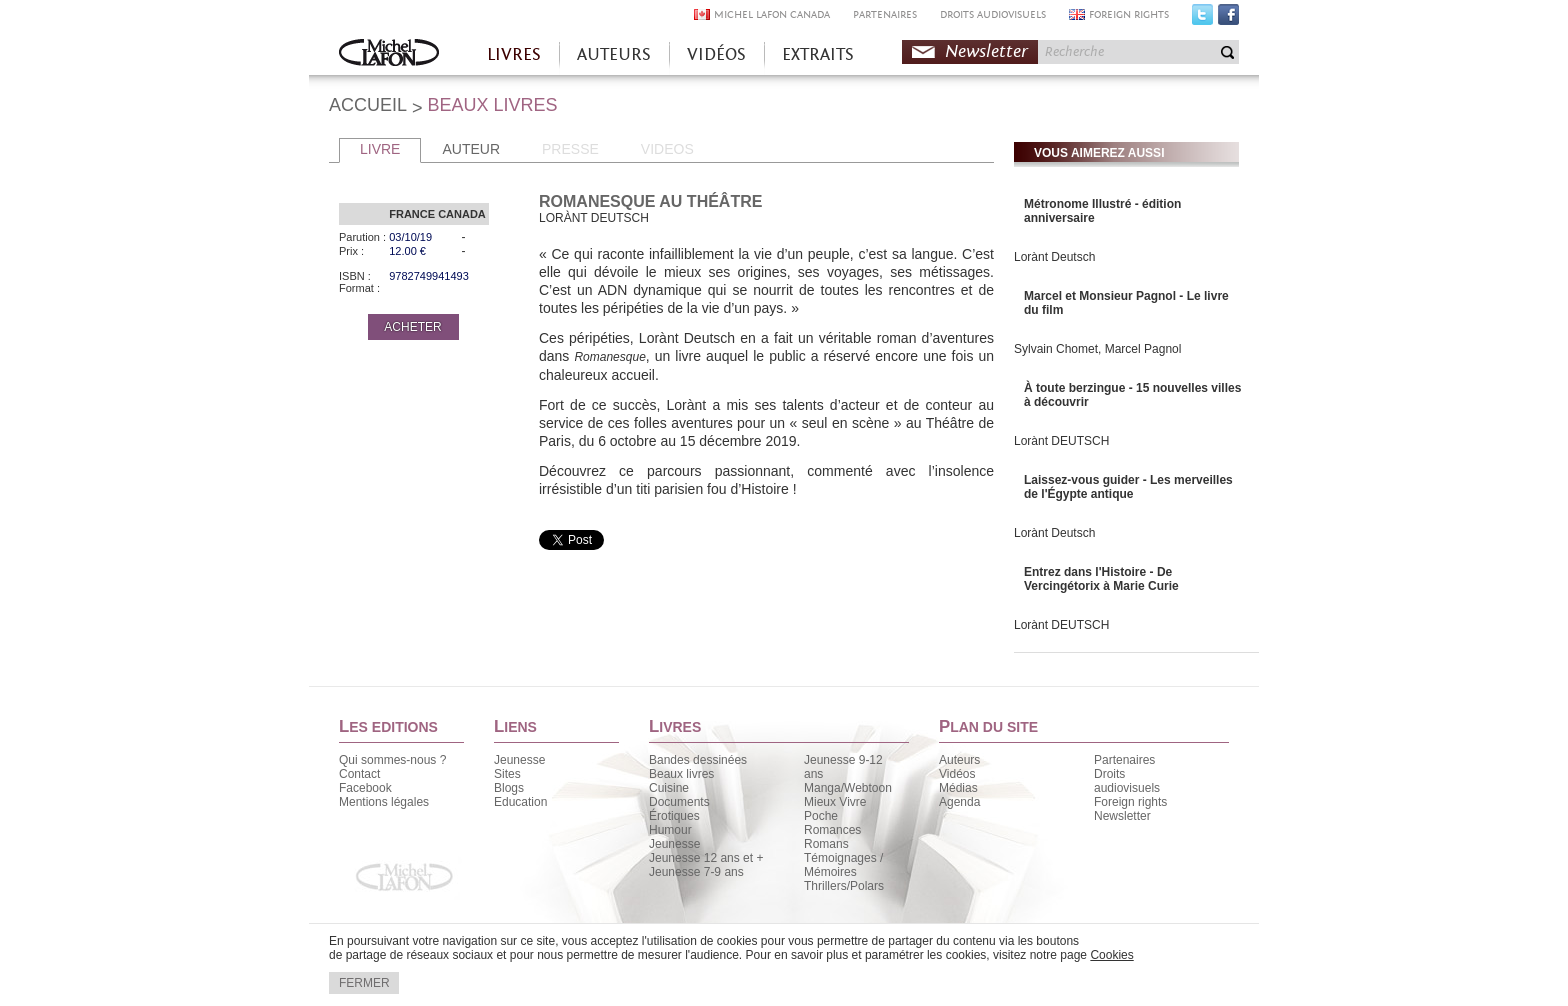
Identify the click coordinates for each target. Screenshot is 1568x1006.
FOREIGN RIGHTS (1129, 14)
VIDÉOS (716, 54)
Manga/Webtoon (848, 788)
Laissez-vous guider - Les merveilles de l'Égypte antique (1128, 487)
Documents (679, 802)
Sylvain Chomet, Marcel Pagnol (1097, 349)
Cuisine (669, 788)
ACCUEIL (368, 105)
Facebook (1228, 19)
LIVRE (380, 149)
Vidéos (957, 774)
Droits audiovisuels (1127, 781)
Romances (832, 830)
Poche (821, 816)
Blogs (509, 788)
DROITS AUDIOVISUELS (993, 14)
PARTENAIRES (885, 14)
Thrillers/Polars (844, 886)
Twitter (1202, 19)
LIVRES (514, 54)
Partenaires (1124, 760)
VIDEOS (667, 149)
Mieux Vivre (835, 802)
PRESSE (570, 149)
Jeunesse (519, 760)
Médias (958, 788)
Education (520, 802)
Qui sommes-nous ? (392, 760)
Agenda (959, 802)
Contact (359, 774)
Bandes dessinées (698, 760)
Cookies (1111, 955)
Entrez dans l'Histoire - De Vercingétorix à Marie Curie (1101, 579)
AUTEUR (471, 149)
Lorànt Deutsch (1054, 257)
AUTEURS (614, 54)
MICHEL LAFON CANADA (772, 14)
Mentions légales (384, 802)
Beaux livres (681, 774)
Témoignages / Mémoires (843, 865)
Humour (670, 830)
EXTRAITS (818, 54)
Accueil (389, 54)
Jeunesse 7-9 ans (696, 872)
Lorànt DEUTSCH (1061, 441)
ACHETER (412, 327)
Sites (507, 774)
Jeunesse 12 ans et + (706, 858)
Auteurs (959, 760)
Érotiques (674, 816)
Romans (826, 844)
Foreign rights (1130, 802)
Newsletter (986, 51)
